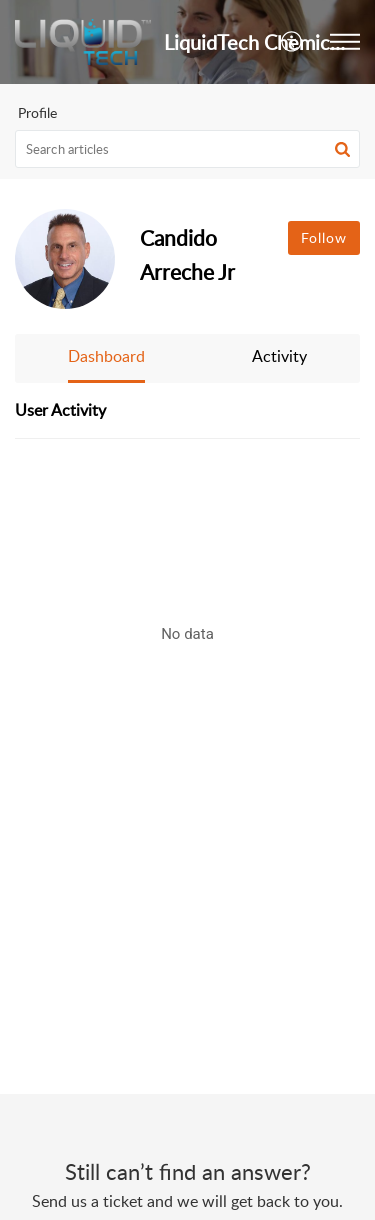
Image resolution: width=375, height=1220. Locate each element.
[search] (187, 149)
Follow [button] (324, 237)
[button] (292, 42)
